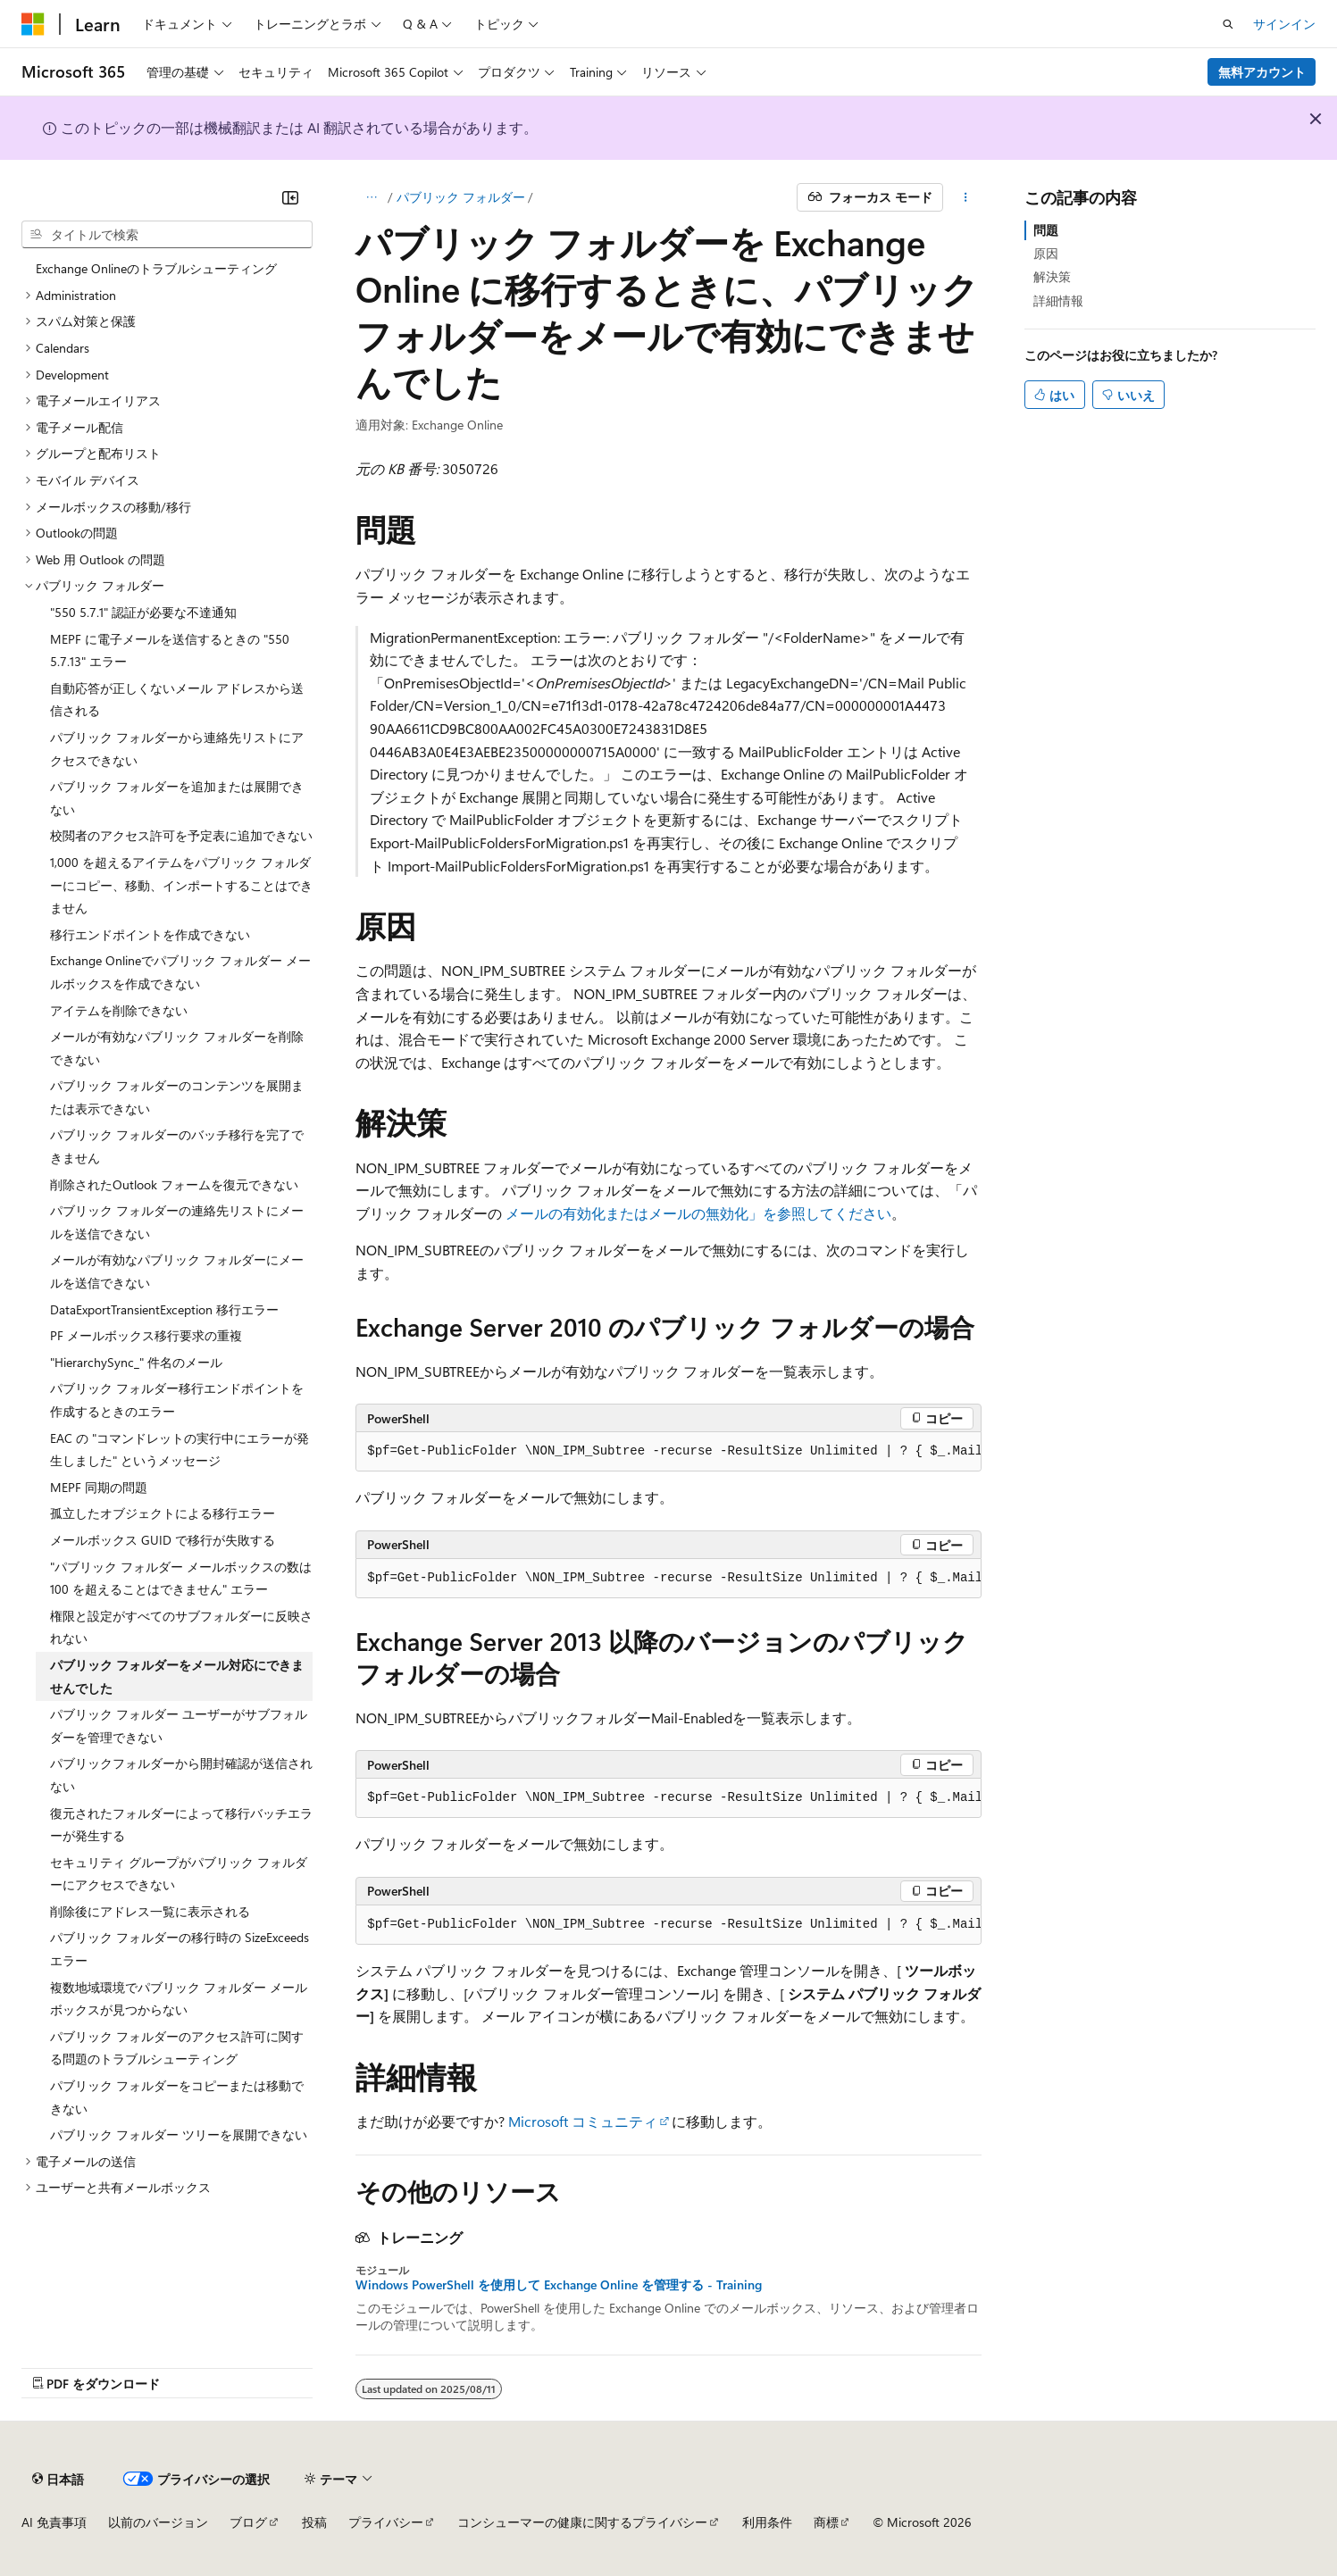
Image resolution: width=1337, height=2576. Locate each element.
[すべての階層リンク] (371, 197)
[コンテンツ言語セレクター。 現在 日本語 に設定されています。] (58, 2478)
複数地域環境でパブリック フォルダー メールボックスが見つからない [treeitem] (178, 1999)
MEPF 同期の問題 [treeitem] (98, 1487)
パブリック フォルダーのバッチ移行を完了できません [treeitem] (177, 1146)
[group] (668, 1451)
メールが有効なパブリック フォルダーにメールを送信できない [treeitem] (177, 1271)
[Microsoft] (33, 24)
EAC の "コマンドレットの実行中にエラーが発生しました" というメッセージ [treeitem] (179, 1450)
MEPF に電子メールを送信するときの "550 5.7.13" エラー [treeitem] (169, 650)
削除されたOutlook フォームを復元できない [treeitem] (174, 1184)
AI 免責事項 (54, 2521)
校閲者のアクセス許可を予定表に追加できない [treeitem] (181, 835)
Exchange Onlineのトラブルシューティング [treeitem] (156, 268)
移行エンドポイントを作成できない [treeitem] (150, 934)
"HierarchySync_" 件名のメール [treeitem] (136, 1362)
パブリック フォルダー (461, 196)
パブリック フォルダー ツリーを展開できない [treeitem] (178, 2134)
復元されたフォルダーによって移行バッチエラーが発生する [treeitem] (181, 1825)
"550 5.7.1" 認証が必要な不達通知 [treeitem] (143, 612)
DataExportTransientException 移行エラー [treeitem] (164, 1309)
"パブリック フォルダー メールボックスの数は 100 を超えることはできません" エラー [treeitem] (181, 1578)
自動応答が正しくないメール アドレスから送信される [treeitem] (177, 699)
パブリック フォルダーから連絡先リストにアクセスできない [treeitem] (177, 749)
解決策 (1052, 276)
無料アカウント (1262, 71)
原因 (1045, 253)
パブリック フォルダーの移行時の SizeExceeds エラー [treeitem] (179, 1949)
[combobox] (167, 235)
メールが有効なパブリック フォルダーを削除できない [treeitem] (177, 1048)
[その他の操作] (966, 197)
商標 (826, 2521)
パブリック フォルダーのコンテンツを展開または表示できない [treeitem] (177, 1097)
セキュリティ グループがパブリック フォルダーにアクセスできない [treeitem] (178, 1874)
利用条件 (767, 2521)
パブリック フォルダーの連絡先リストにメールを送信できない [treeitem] (177, 1222)
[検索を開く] (1228, 24)
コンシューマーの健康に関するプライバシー (582, 2521)
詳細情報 (1058, 300)
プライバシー (385, 2521)
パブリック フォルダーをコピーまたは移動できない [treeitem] (177, 2097)
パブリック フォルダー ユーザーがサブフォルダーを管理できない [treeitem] (178, 1725)
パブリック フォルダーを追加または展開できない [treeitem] (177, 798)
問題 (1045, 229)
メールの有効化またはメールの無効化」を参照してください (698, 1213)
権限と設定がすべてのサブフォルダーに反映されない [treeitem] (181, 1627)
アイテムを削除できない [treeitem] (119, 1010)
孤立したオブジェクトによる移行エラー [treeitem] (162, 1513)
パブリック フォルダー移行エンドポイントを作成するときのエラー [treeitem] (177, 1400)
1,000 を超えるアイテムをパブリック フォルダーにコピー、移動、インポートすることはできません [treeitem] (181, 885)
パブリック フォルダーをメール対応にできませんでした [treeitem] (177, 1676)
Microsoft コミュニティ (582, 2121)
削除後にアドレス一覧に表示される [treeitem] (150, 1911)
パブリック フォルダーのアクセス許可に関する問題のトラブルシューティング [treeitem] (177, 2048)
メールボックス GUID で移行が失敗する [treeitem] (162, 1539)
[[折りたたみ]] (290, 197)
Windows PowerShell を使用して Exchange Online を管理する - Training (558, 2285)
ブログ (248, 2521)
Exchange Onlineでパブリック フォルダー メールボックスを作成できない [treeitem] (180, 972)
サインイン (1284, 23)
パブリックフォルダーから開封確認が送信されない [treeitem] (181, 1775)
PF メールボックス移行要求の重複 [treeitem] (146, 1335)
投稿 (314, 2521)
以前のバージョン (158, 2521)
